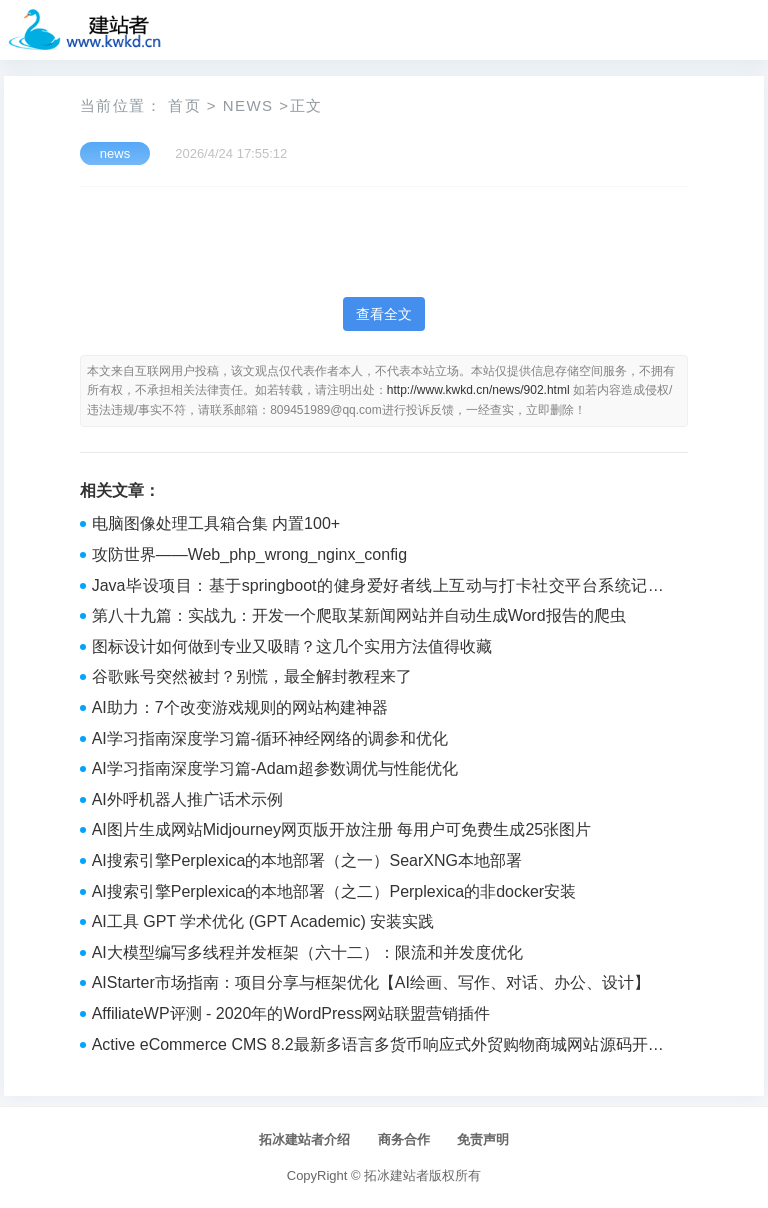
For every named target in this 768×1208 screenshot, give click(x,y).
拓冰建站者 (396, 1175)
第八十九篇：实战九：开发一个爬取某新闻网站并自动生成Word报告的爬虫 (359, 615)
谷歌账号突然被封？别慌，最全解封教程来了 (252, 676)
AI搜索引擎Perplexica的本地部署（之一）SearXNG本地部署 (307, 860)
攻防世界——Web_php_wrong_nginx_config (249, 554)
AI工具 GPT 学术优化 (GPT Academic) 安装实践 (263, 921)
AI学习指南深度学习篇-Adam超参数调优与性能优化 (275, 768)
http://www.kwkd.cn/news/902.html (478, 390)
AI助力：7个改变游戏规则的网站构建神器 (240, 707)
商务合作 (404, 1139)
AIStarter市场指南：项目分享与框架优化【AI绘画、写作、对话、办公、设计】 (371, 982)
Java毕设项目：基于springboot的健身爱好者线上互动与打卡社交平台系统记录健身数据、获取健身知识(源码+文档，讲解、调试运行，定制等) (378, 588)
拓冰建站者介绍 (304, 1139)
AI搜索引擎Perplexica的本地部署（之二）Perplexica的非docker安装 (334, 891)
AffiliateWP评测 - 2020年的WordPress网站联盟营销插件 (291, 1013)
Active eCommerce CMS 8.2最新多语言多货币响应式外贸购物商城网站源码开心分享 (378, 1047)
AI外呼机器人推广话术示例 (187, 799)
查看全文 (384, 314)
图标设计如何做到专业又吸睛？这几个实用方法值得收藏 (292, 646)
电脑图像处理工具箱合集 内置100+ (216, 523)
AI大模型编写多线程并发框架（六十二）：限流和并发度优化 (307, 952)
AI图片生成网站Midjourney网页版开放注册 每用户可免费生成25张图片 (342, 829)
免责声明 (483, 1139)
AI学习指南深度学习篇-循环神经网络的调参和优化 (270, 738)
